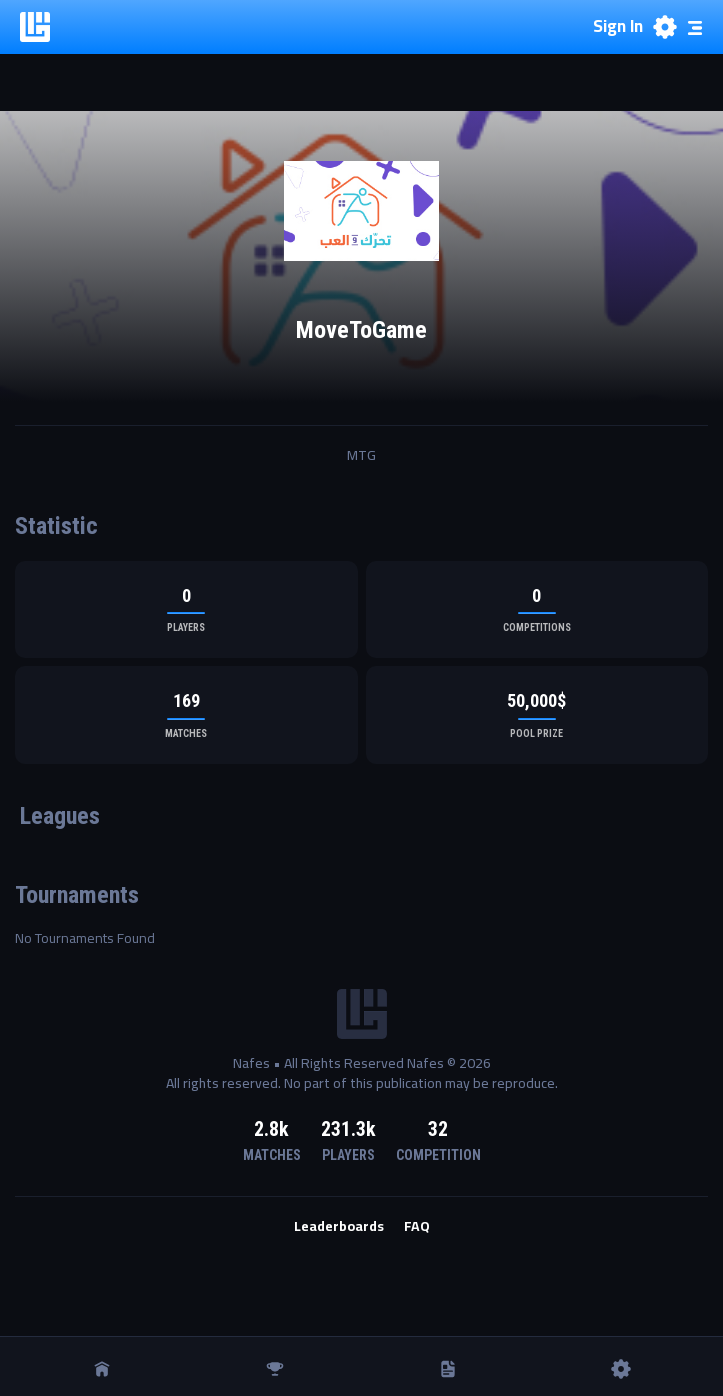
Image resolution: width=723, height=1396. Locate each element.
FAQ (417, 1227)
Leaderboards (339, 1227)
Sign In (618, 27)
